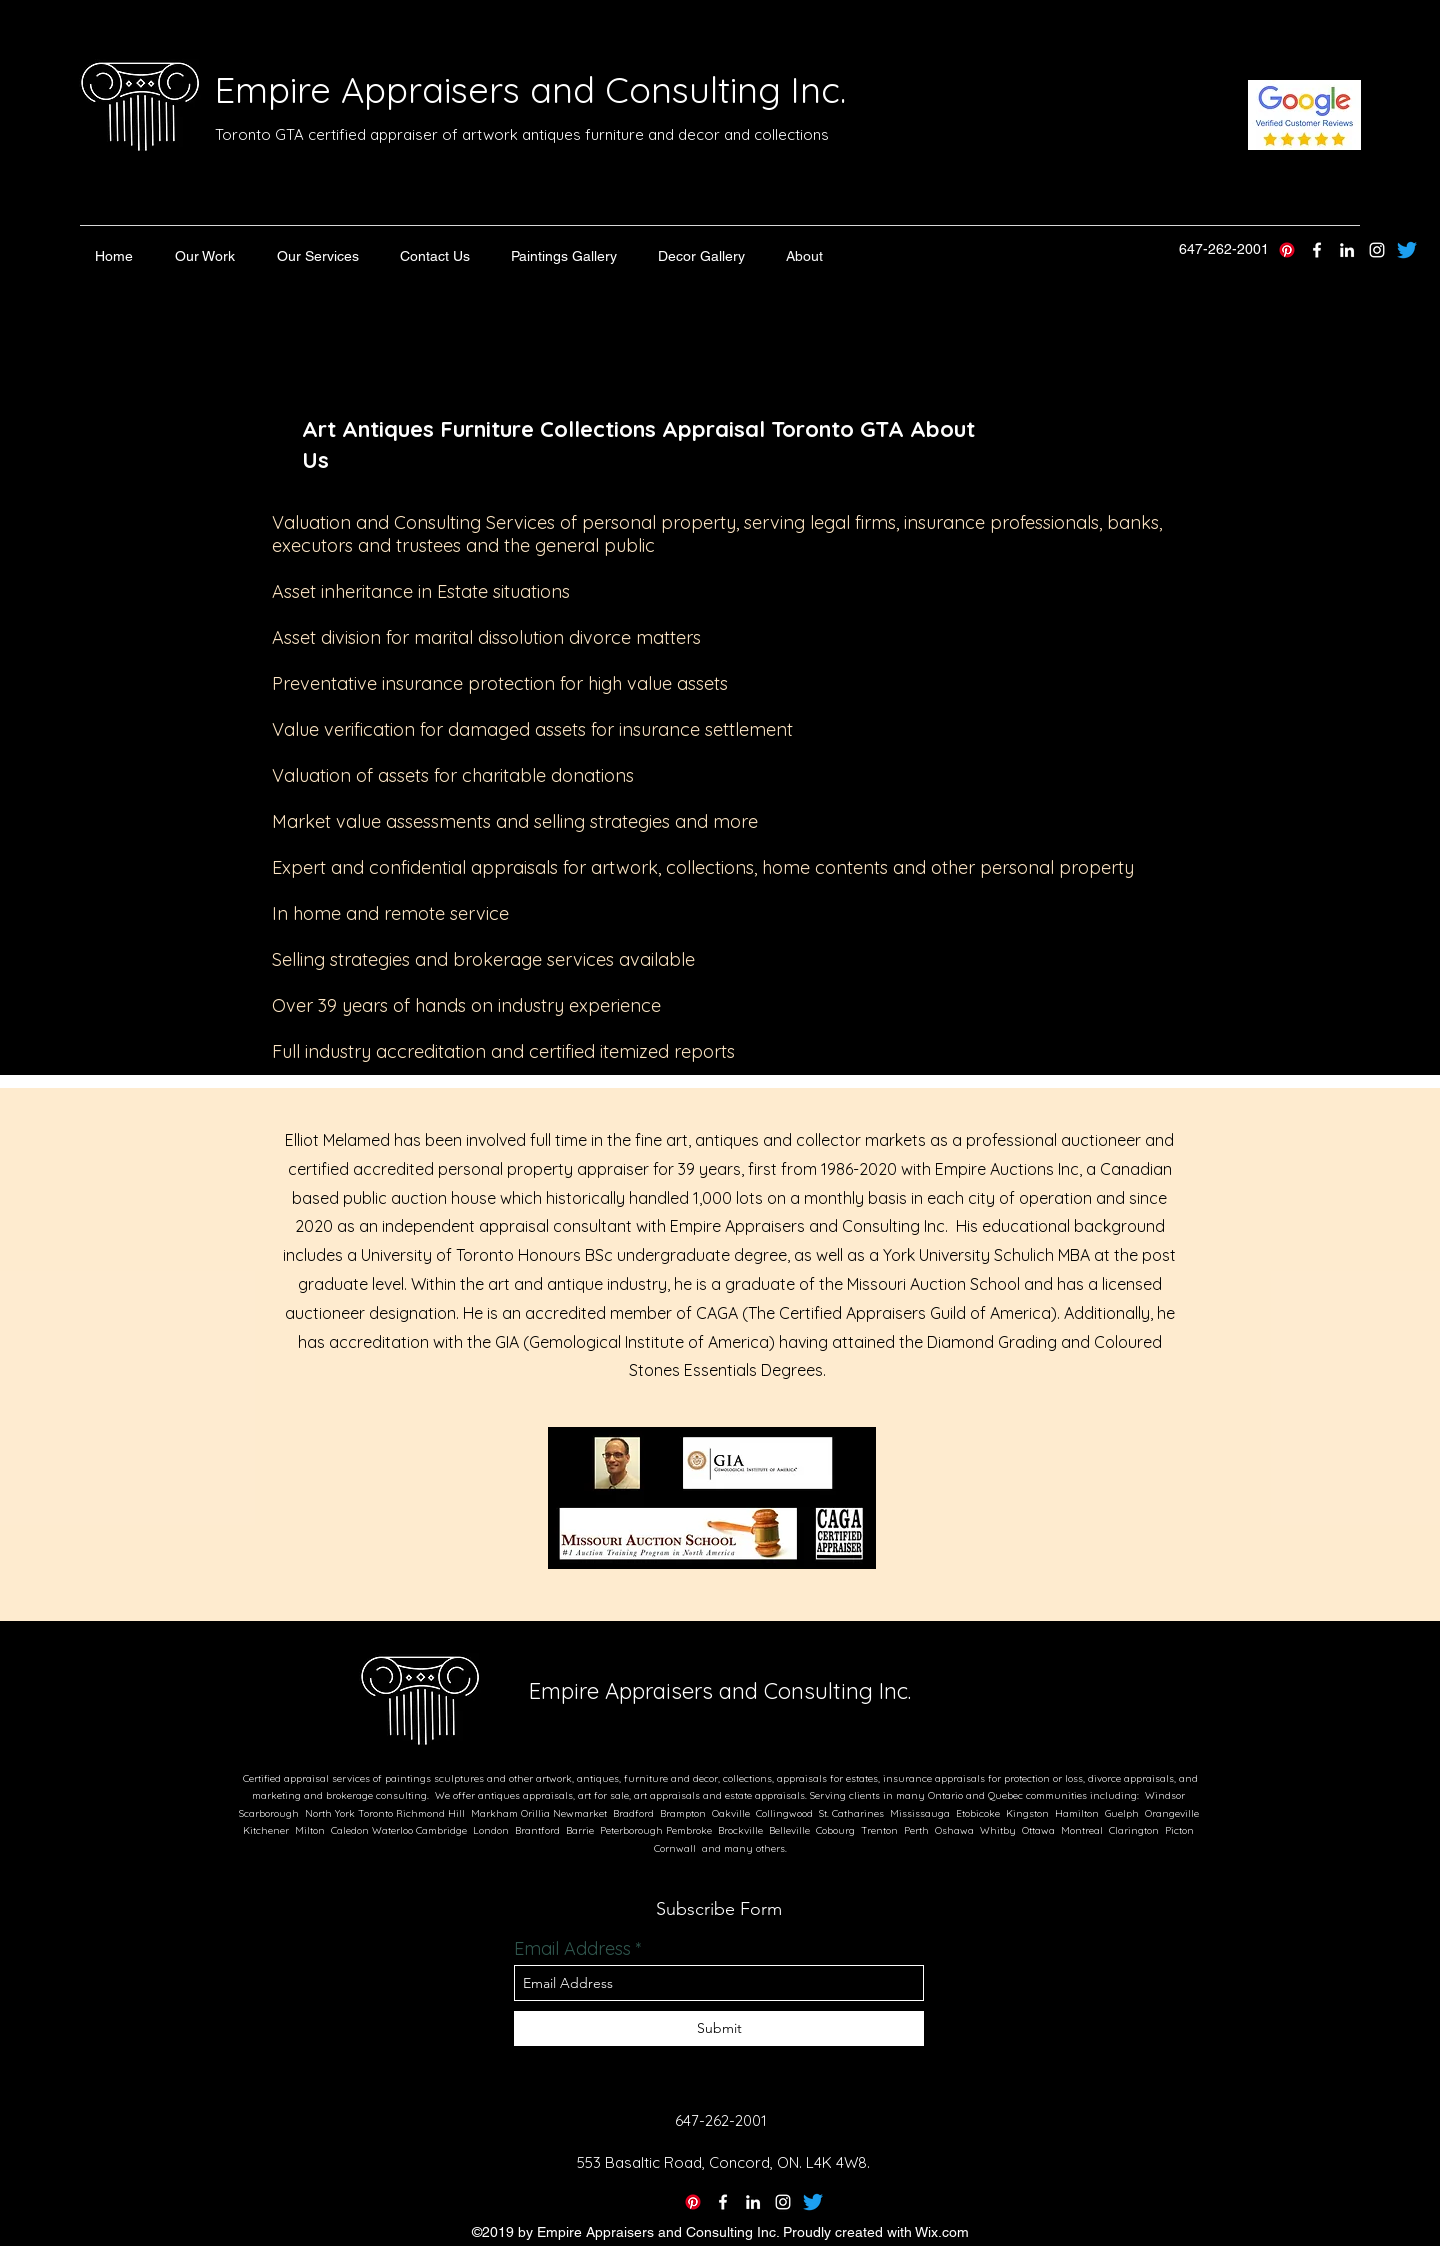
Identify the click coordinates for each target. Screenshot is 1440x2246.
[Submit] (719, 2028)
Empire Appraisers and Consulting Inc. (530, 89)
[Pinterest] (1287, 250)
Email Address (572, 1949)
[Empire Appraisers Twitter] (1407, 250)
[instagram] (1377, 250)
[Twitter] (813, 2202)
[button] (205, 256)
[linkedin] (1347, 250)
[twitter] (1317, 250)
